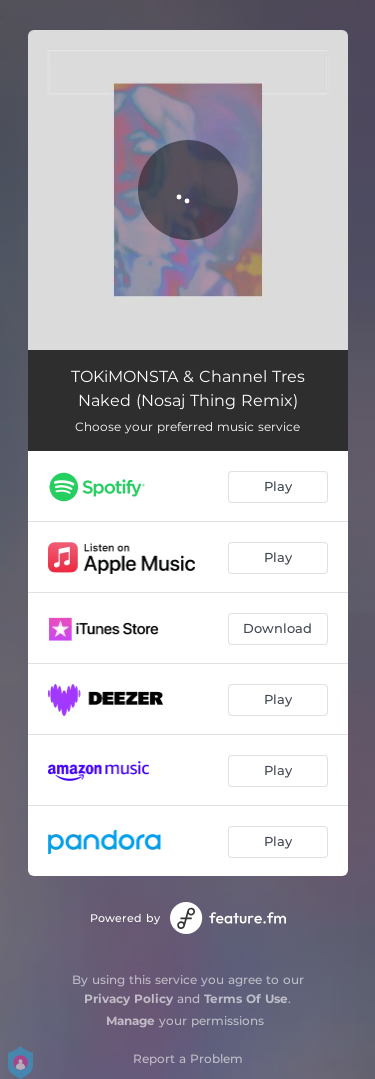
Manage (130, 1020)
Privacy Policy (128, 998)
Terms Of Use (246, 998)
